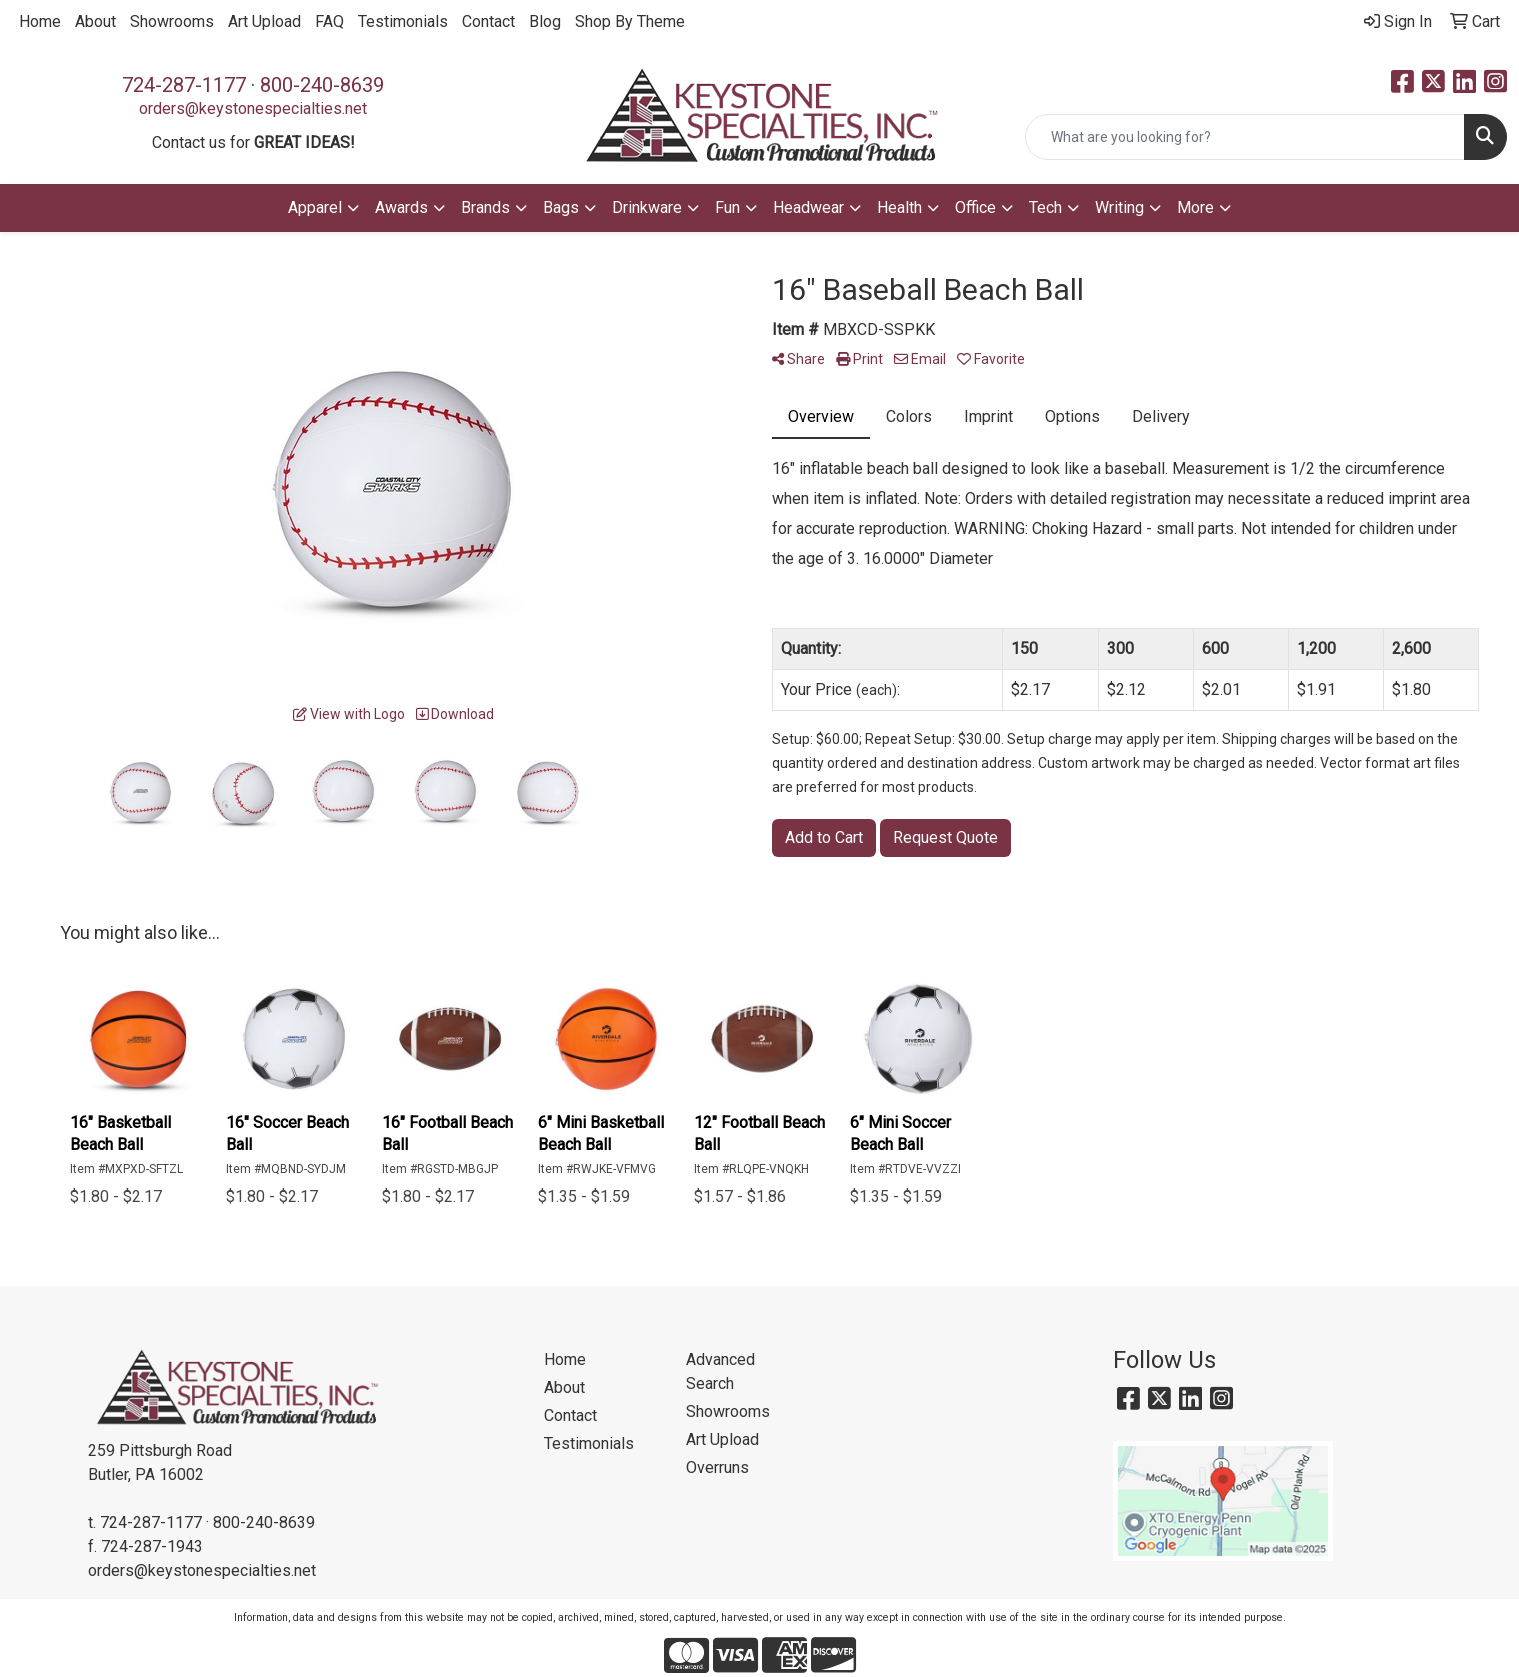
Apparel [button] (315, 207)
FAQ (329, 21)
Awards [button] (401, 207)
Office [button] (975, 207)
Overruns (717, 1467)
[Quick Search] (1245, 137)
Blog (545, 21)
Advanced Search (720, 1371)
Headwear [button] (808, 207)
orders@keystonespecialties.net (253, 108)
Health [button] (899, 207)
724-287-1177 (184, 85)
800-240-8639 (322, 85)
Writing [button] (1119, 207)
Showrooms (172, 21)
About (95, 21)
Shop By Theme (630, 21)
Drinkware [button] (647, 207)
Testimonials (403, 21)
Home (40, 21)
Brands (485, 207)
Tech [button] (1045, 207)
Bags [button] (561, 207)
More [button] (1195, 207)
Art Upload (264, 21)
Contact (488, 21)
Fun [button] (727, 207)
